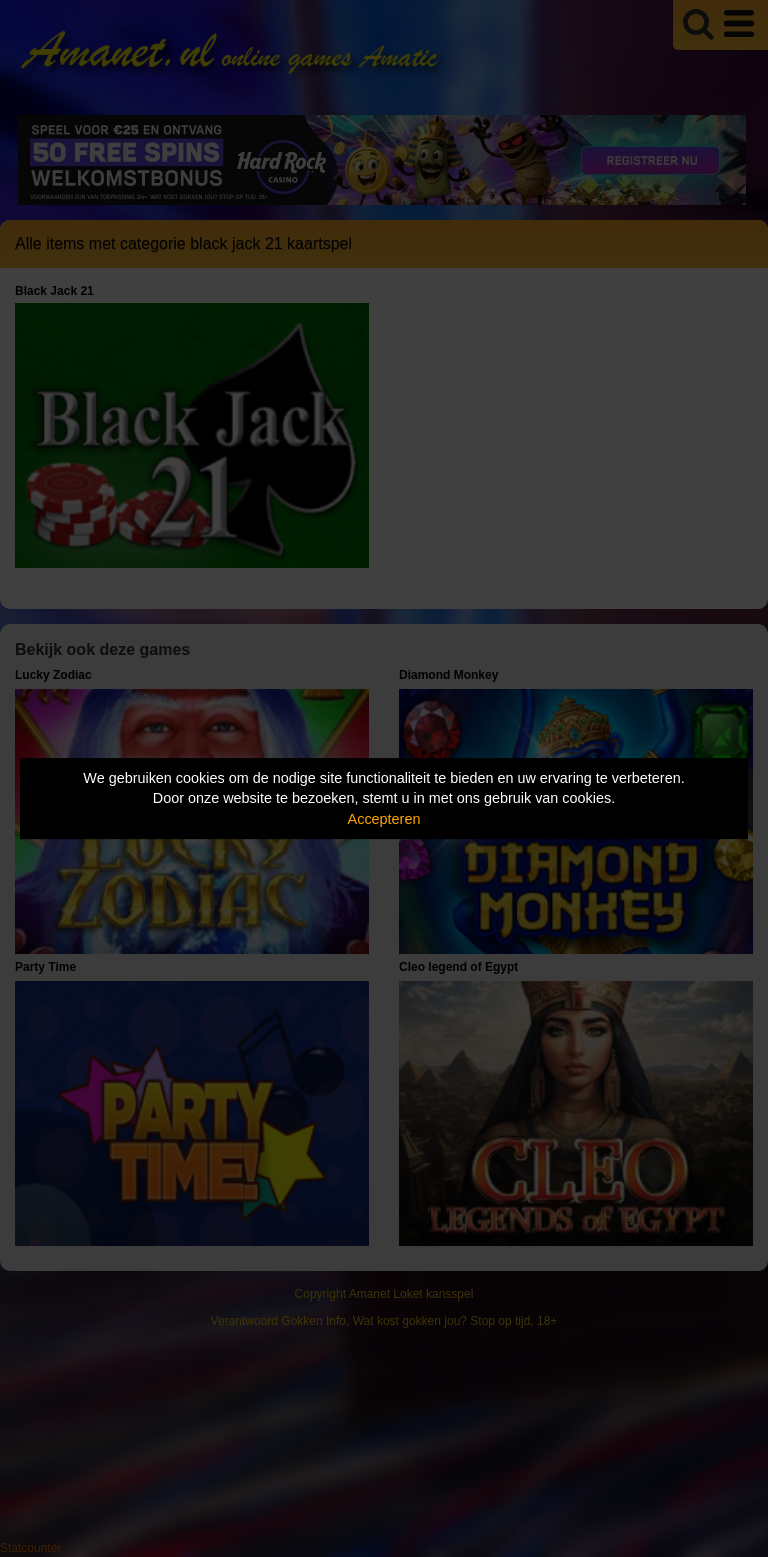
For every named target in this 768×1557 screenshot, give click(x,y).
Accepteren (384, 819)
